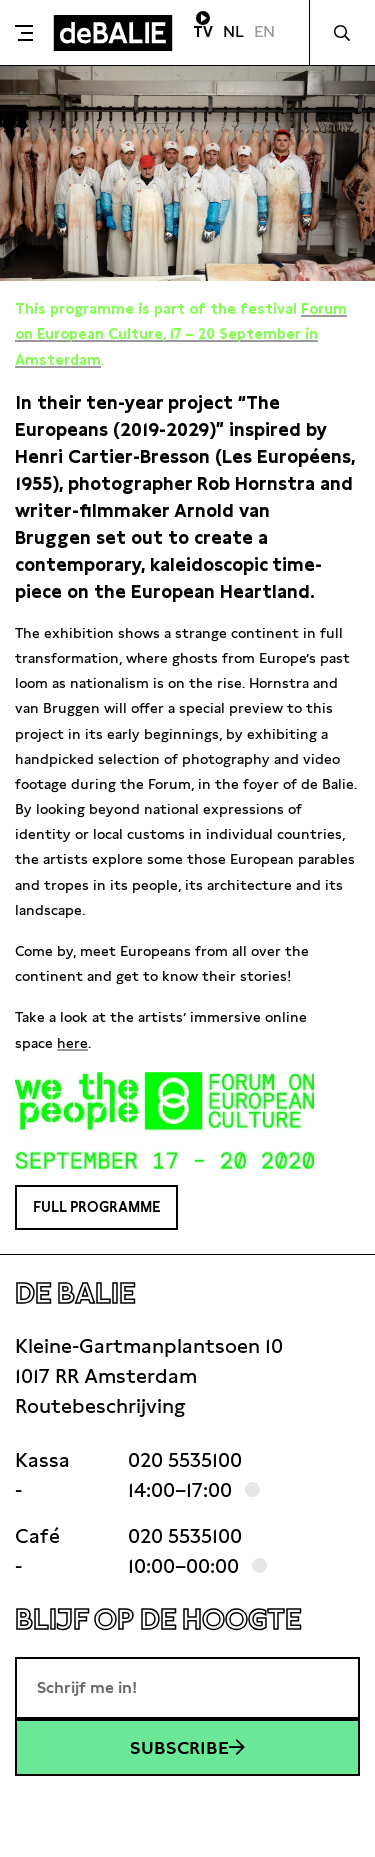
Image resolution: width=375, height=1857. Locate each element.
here (72, 1043)
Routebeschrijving (100, 1406)
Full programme (96, 1207)
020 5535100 (185, 1460)
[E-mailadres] (187, 1688)
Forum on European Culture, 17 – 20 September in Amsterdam (181, 334)
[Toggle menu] (24, 33)
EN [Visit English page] (264, 31)
